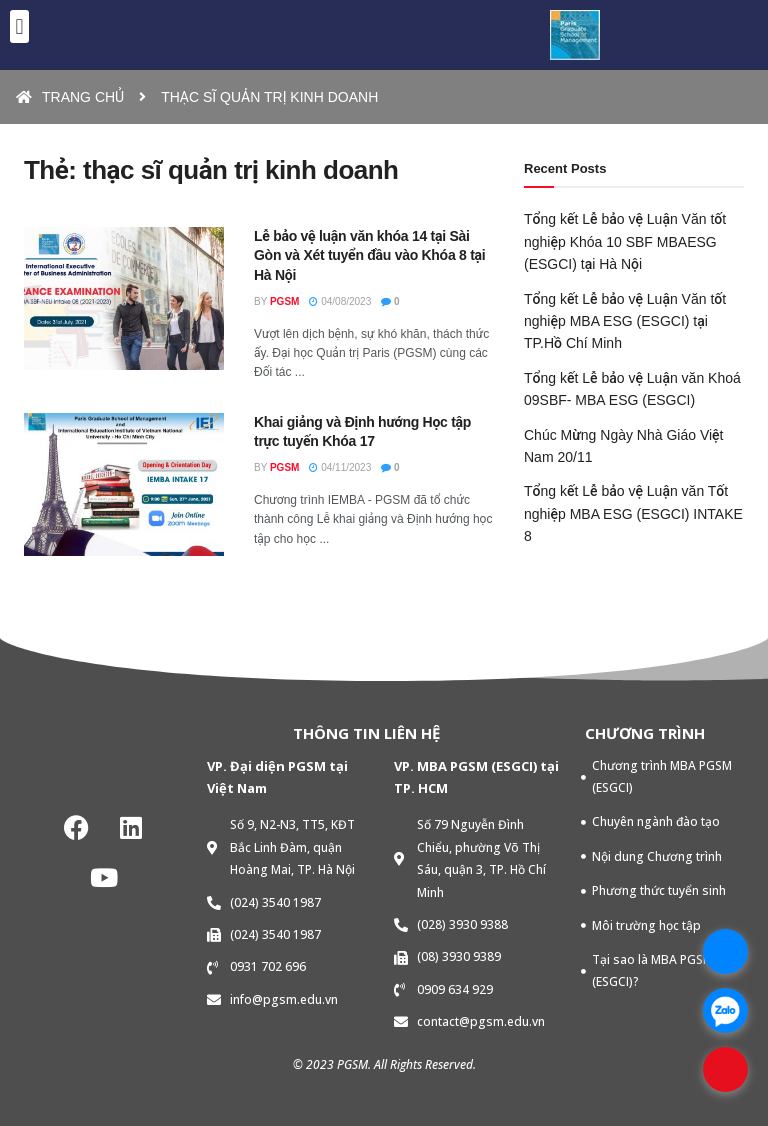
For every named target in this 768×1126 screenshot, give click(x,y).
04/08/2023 (340, 301)
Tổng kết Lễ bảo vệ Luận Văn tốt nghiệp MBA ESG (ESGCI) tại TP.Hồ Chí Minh (625, 321)
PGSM (284, 301)
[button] (19, 26)
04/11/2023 (340, 467)
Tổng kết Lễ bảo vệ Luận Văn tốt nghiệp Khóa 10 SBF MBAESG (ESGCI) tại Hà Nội (625, 241)
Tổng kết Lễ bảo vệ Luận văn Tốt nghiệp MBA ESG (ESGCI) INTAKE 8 (633, 513)
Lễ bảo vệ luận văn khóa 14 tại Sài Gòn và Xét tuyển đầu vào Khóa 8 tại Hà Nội (369, 255)
